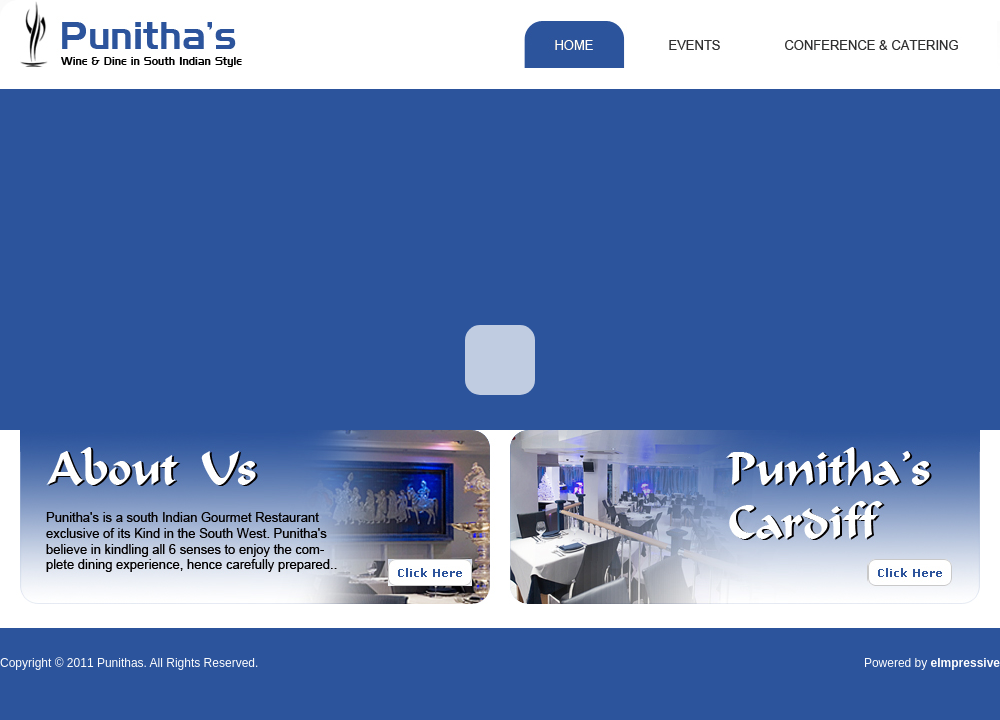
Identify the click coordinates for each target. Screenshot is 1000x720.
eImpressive (965, 663)
